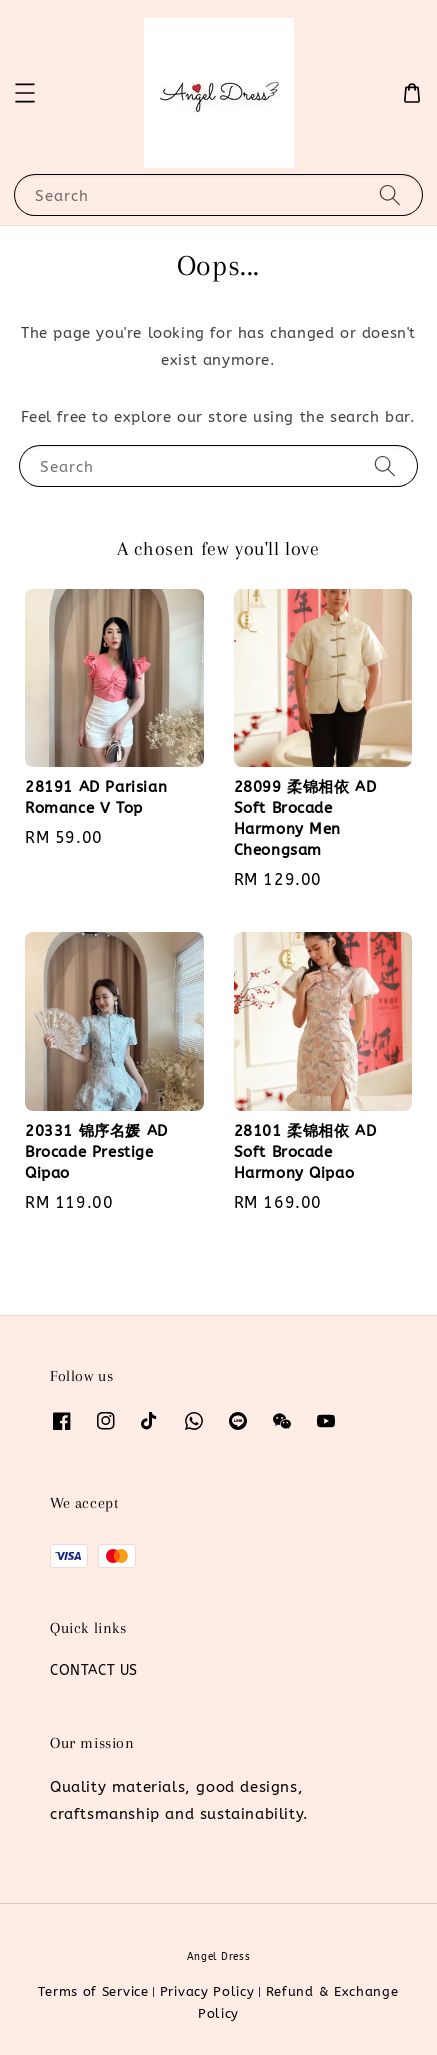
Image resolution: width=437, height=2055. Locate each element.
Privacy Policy (207, 1991)
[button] (25, 93)
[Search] (390, 194)
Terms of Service (93, 1991)
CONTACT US (94, 1670)
